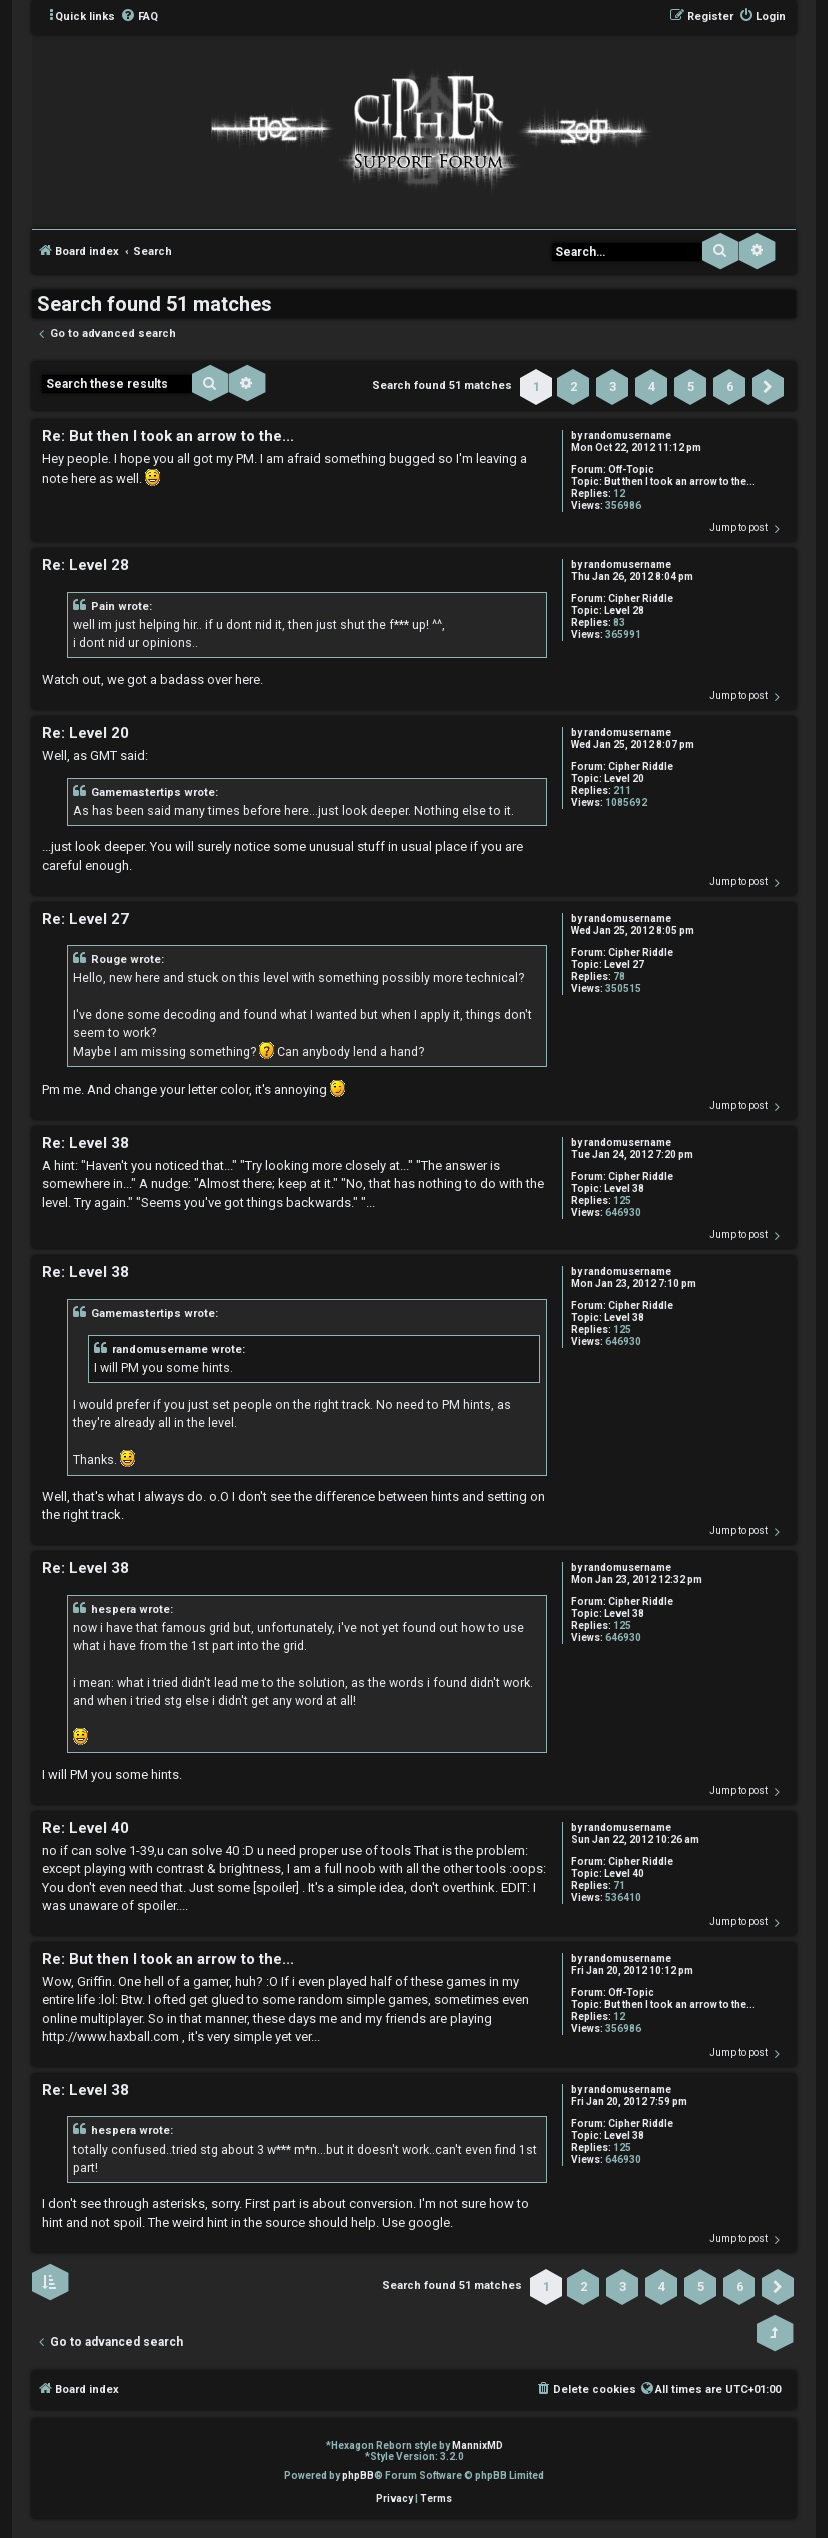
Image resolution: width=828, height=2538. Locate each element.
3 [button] (612, 386)
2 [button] (573, 386)
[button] (768, 387)
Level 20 (624, 778)
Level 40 (624, 1873)
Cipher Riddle (640, 598)
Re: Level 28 (85, 565)
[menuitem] (139, 17)
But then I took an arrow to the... (679, 481)
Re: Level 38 (85, 1143)
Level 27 (624, 964)
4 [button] (651, 386)
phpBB (358, 2475)
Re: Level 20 (85, 733)
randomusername (627, 435)
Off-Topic (631, 469)
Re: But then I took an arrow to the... (168, 436)
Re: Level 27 (85, 919)
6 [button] (729, 386)
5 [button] (690, 386)
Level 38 (624, 1188)
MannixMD (477, 2445)
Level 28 (624, 610)
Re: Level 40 (85, 1828)
